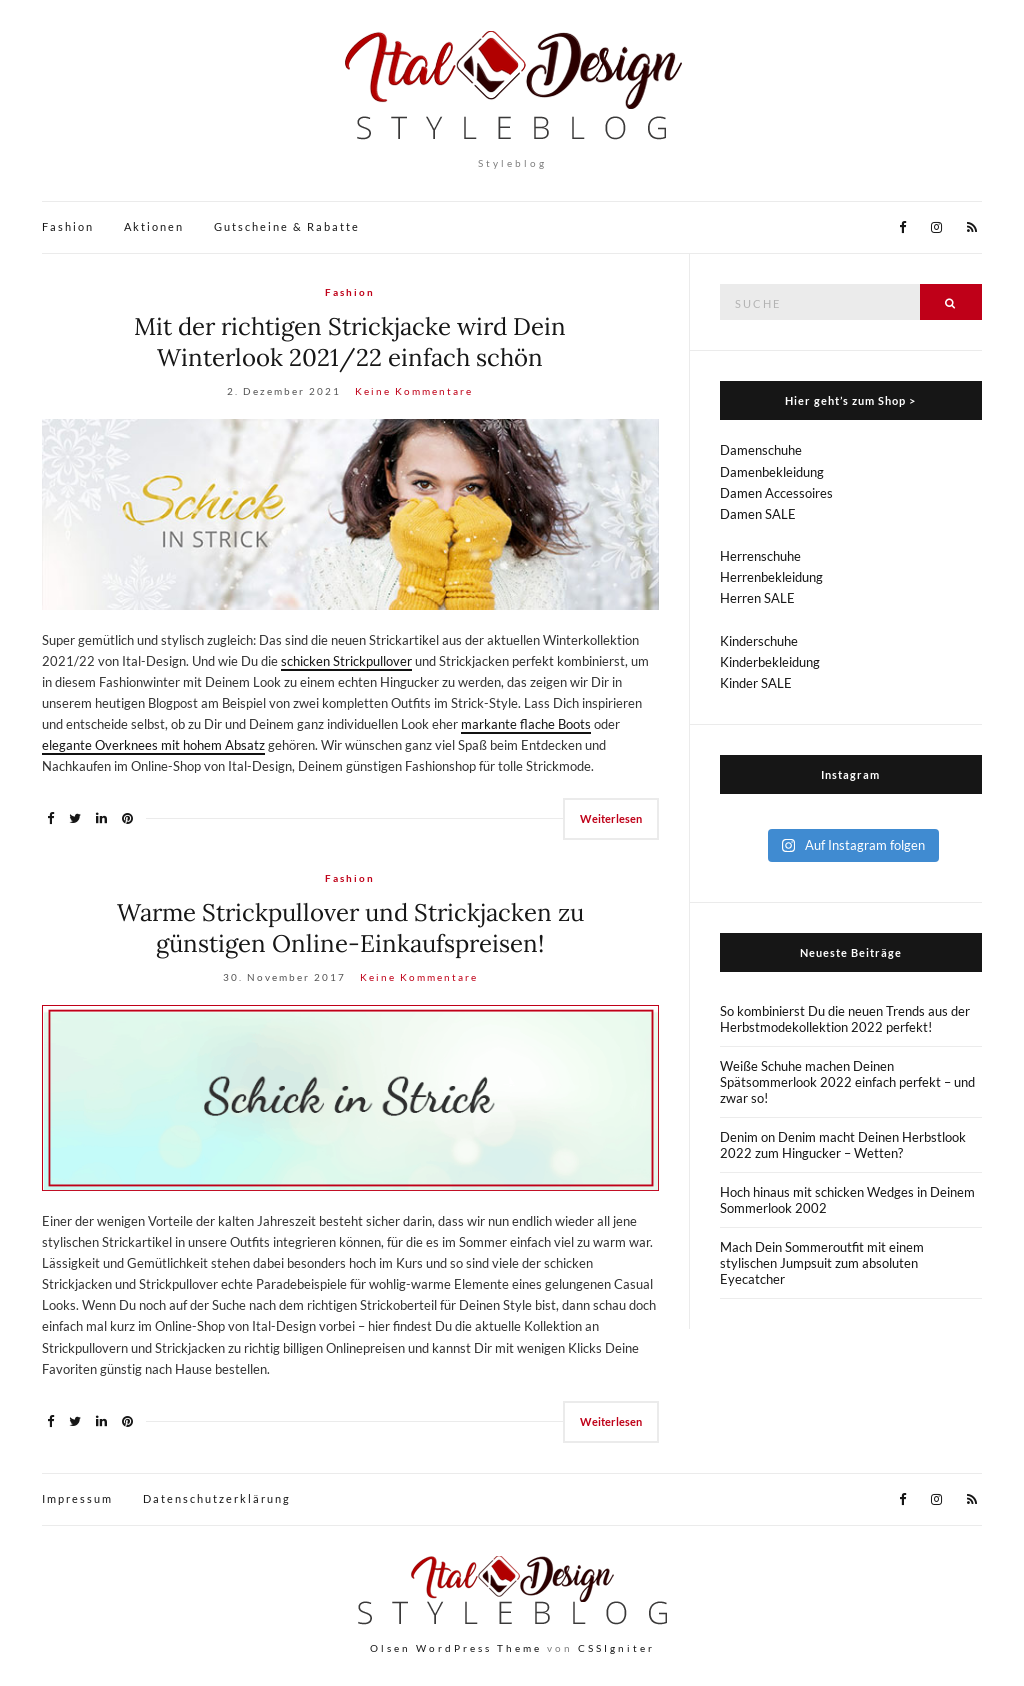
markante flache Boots (526, 724)
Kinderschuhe (759, 641)
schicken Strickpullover (346, 661)
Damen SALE (758, 514)
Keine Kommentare (414, 391)
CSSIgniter (616, 1648)
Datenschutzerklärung (217, 1498)
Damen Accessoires (776, 493)
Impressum (77, 1498)
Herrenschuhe (760, 556)
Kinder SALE (756, 683)
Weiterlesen (611, 818)
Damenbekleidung (772, 472)
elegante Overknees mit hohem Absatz (153, 745)
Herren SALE (757, 598)
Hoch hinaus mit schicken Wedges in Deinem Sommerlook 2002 (847, 1200)
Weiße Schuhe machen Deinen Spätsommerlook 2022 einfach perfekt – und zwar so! (847, 1082)
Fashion (68, 226)
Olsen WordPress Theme (456, 1648)
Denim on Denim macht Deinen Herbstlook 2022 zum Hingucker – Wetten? (843, 1145)
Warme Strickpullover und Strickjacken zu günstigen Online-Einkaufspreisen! (350, 928)
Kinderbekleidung (770, 662)
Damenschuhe (761, 450)
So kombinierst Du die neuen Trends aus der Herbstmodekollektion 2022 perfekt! (845, 1019)
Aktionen (154, 226)
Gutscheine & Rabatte (287, 226)
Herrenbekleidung (771, 577)
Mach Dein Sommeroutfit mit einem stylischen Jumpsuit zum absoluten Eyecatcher (822, 1263)
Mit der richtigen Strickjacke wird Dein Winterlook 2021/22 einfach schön (350, 342)
